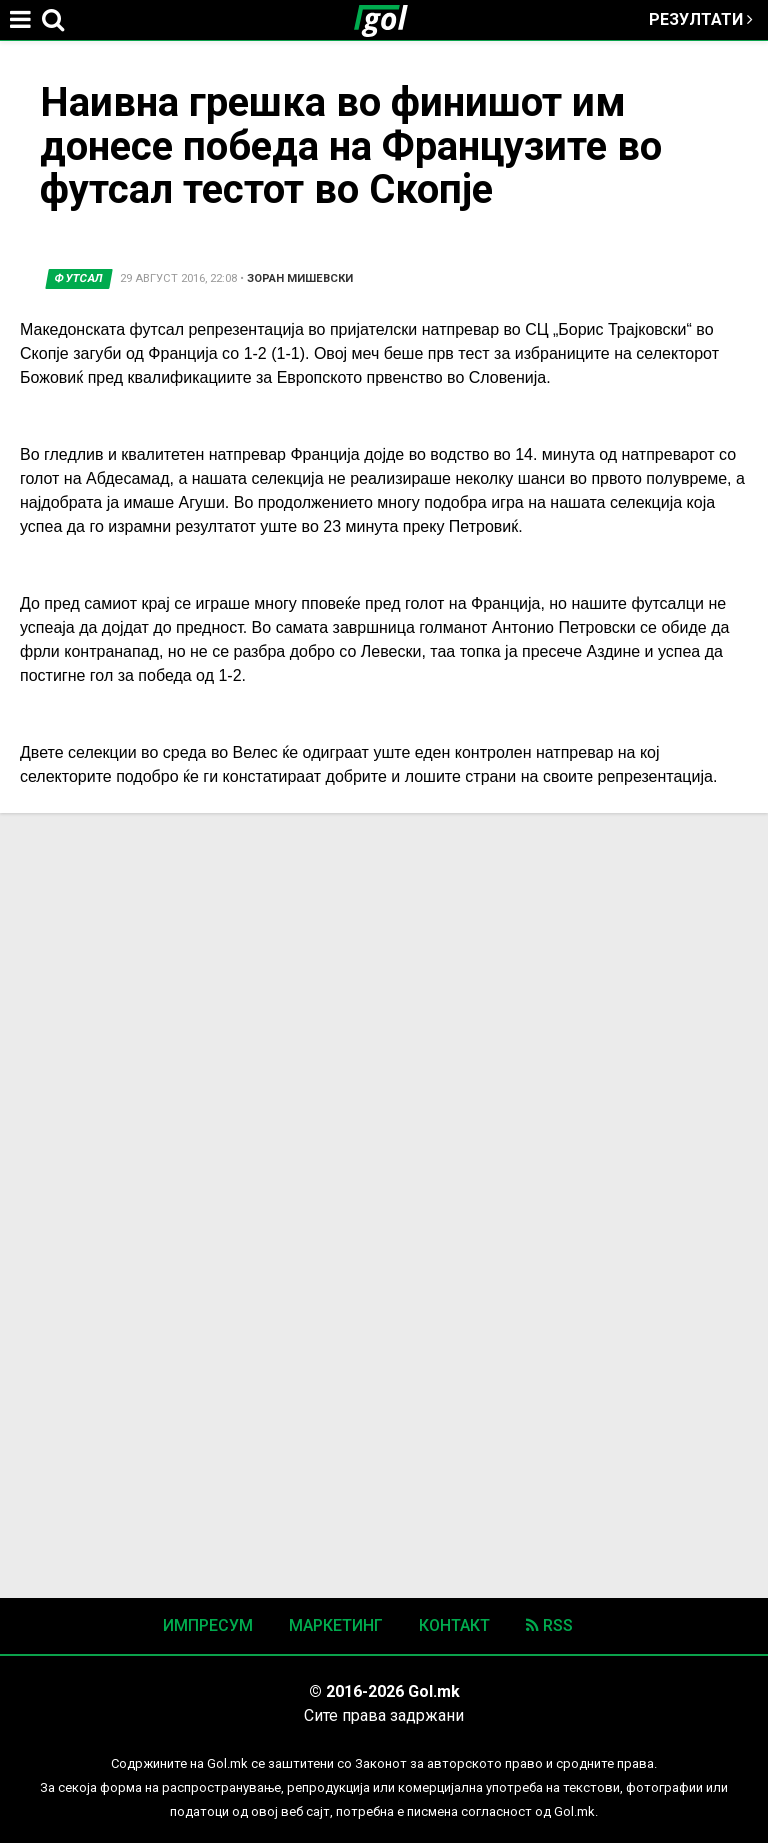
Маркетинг (336, 1625)
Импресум (208, 1625)
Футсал (79, 278)
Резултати (701, 19)
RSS (549, 1625)
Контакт (454, 1625)
